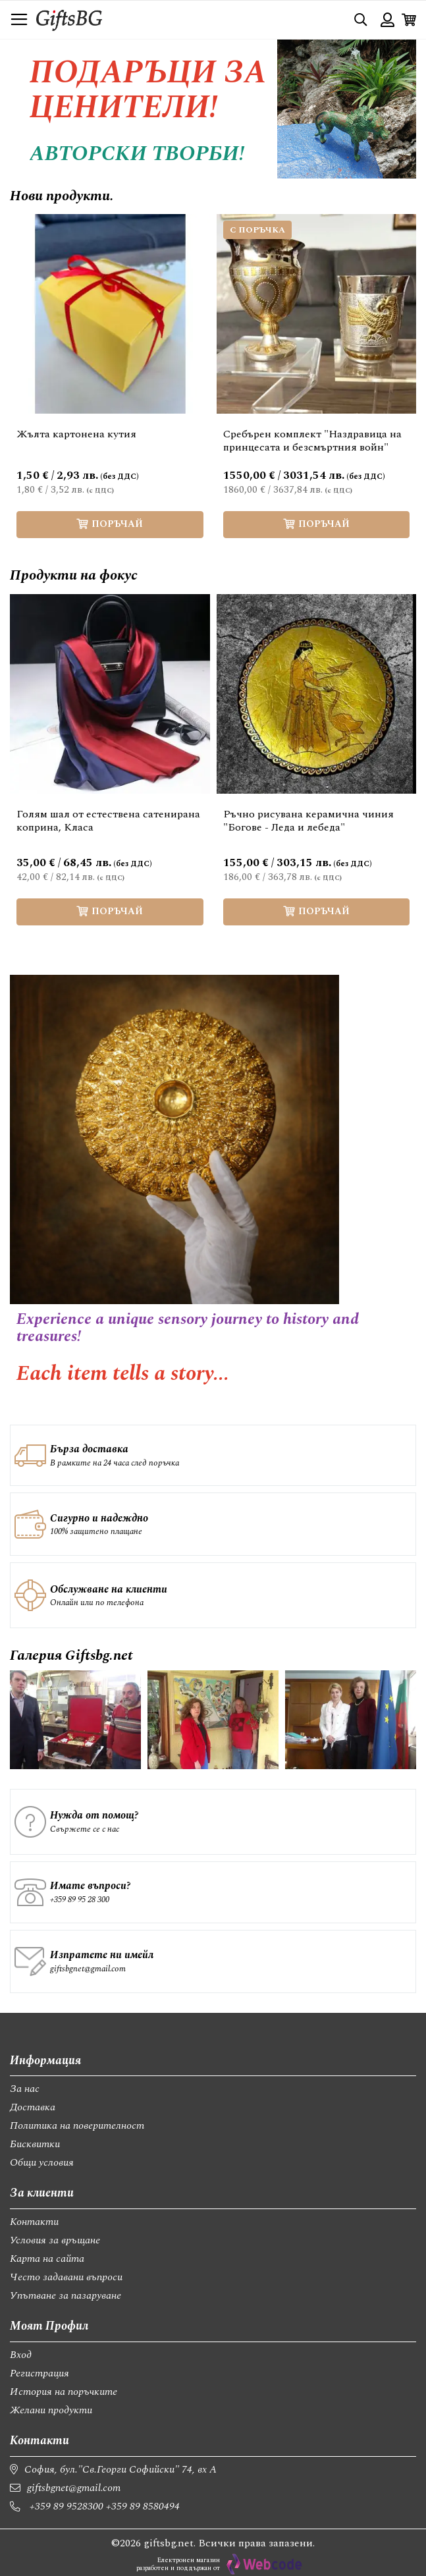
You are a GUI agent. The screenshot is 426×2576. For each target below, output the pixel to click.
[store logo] (69, 19)
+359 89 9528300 (66, 2506)
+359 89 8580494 (143, 2506)
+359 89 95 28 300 (79, 1899)
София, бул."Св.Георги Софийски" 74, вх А (120, 2469)
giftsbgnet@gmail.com (88, 1968)
